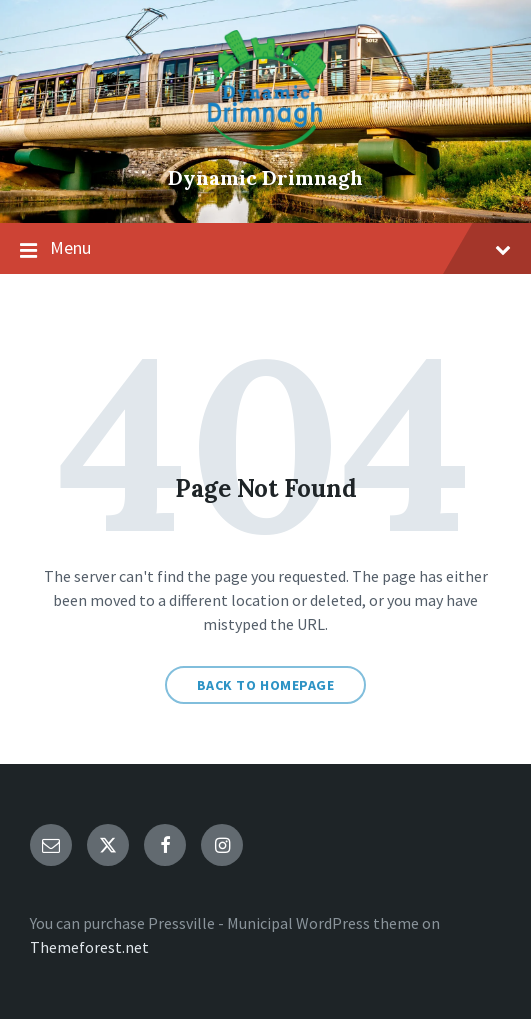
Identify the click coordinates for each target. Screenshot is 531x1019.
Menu (265, 249)
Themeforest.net (89, 947)
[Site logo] (266, 144)
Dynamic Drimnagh (265, 177)
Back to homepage (266, 685)
